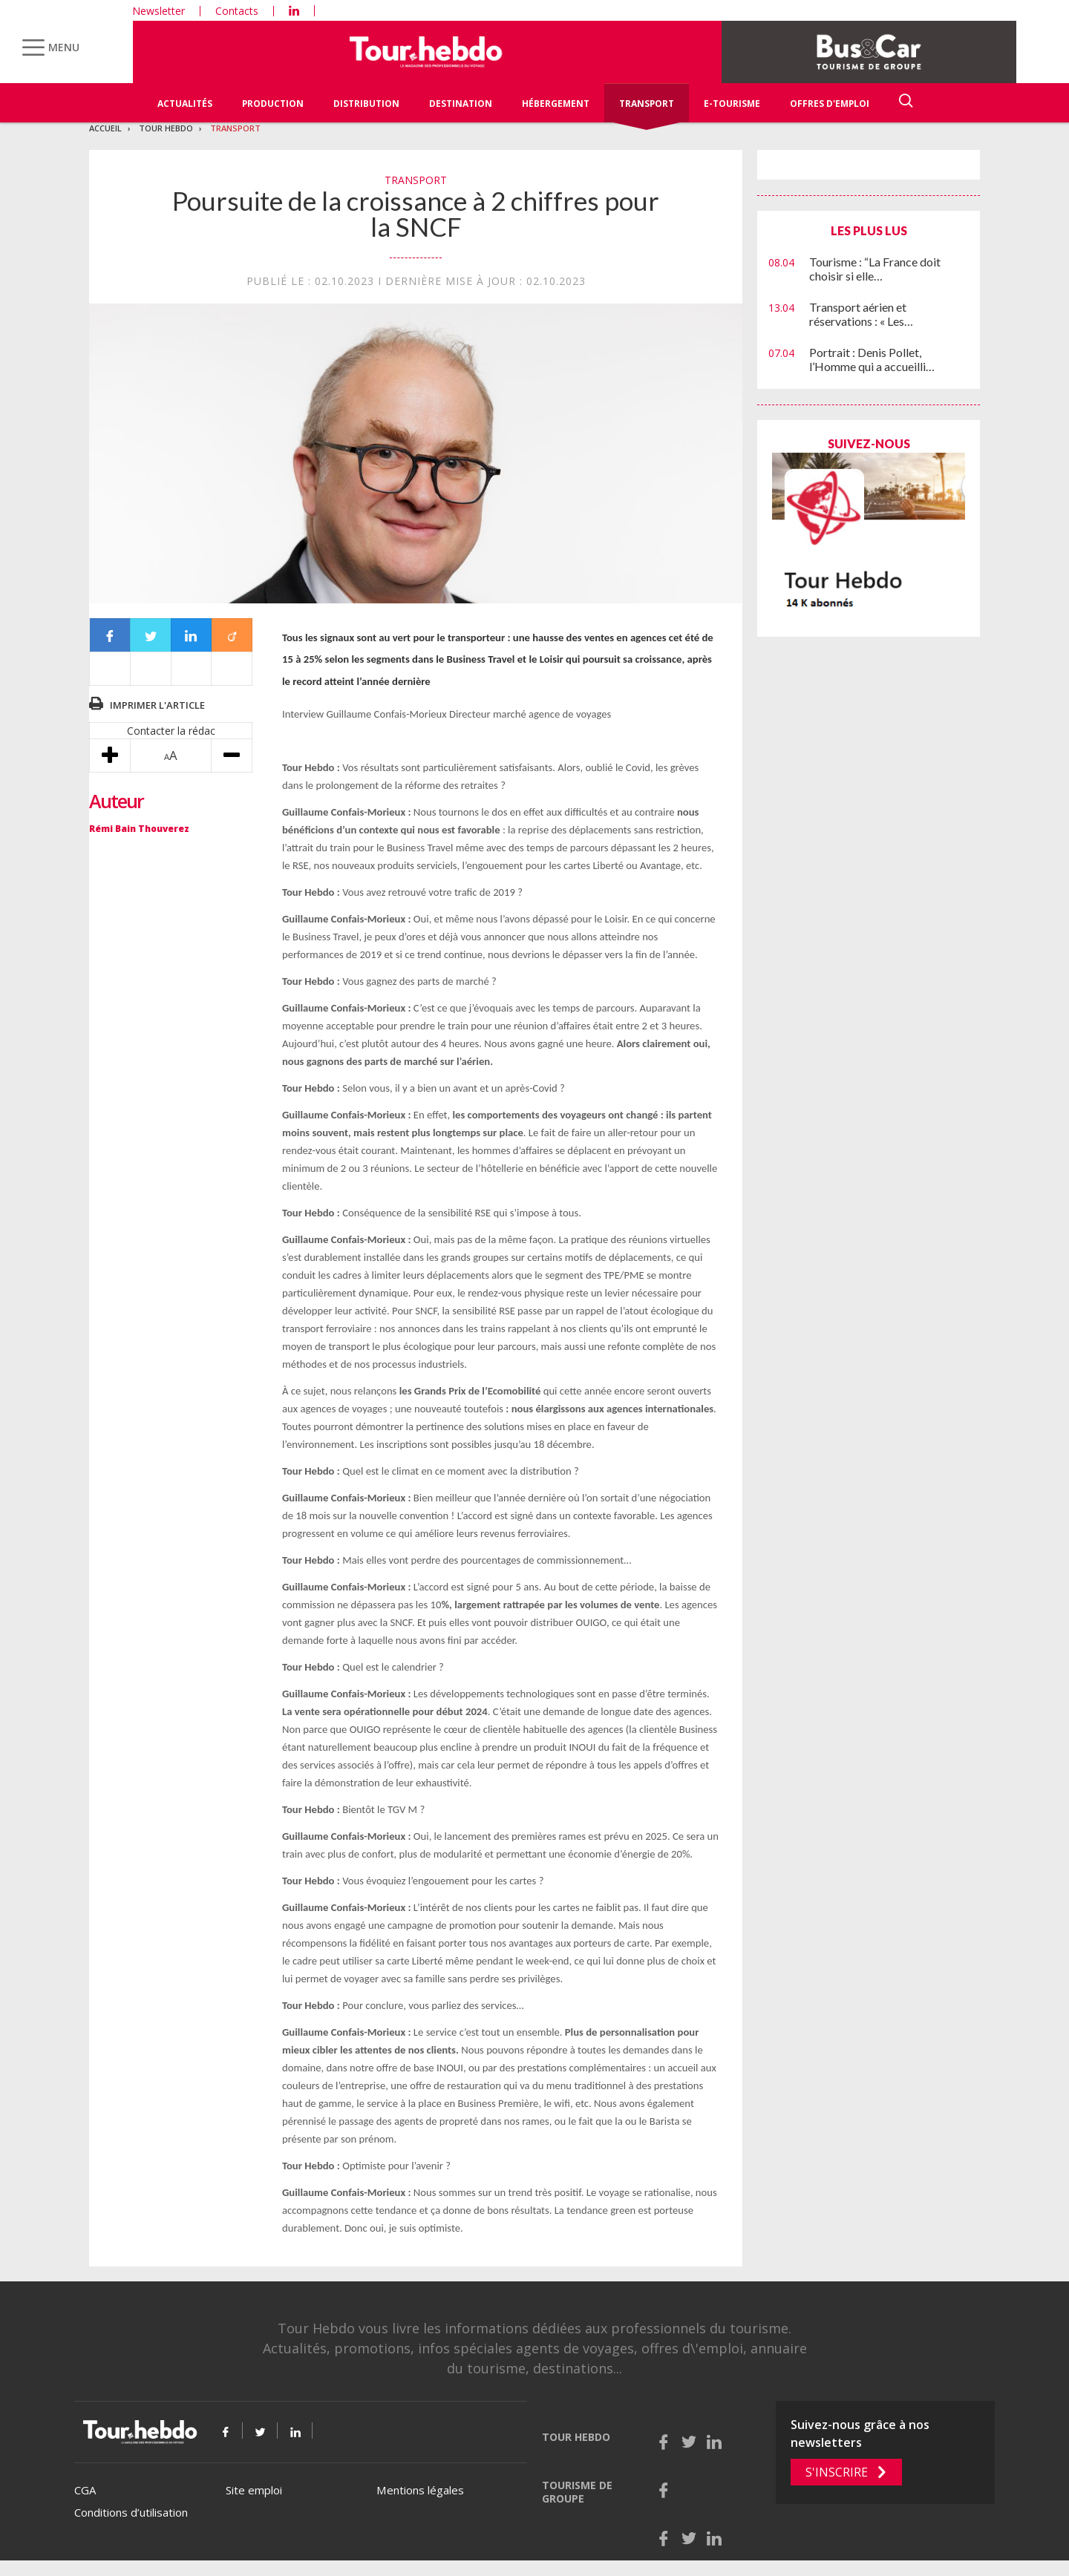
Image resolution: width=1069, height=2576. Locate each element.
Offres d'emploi (829, 103)
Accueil (105, 128)
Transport (646, 103)
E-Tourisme (732, 103)
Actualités (184, 103)
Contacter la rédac (171, 731)
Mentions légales (420, 2489)
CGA (85, 2489)
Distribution (366, 103)
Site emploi (254, 2489)
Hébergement (555, 103)
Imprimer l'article (157, 705)
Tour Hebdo (166, 128)
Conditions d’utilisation (131, 2512)
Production (273, 103)
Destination (460, 103)
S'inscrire (836, 2472)
